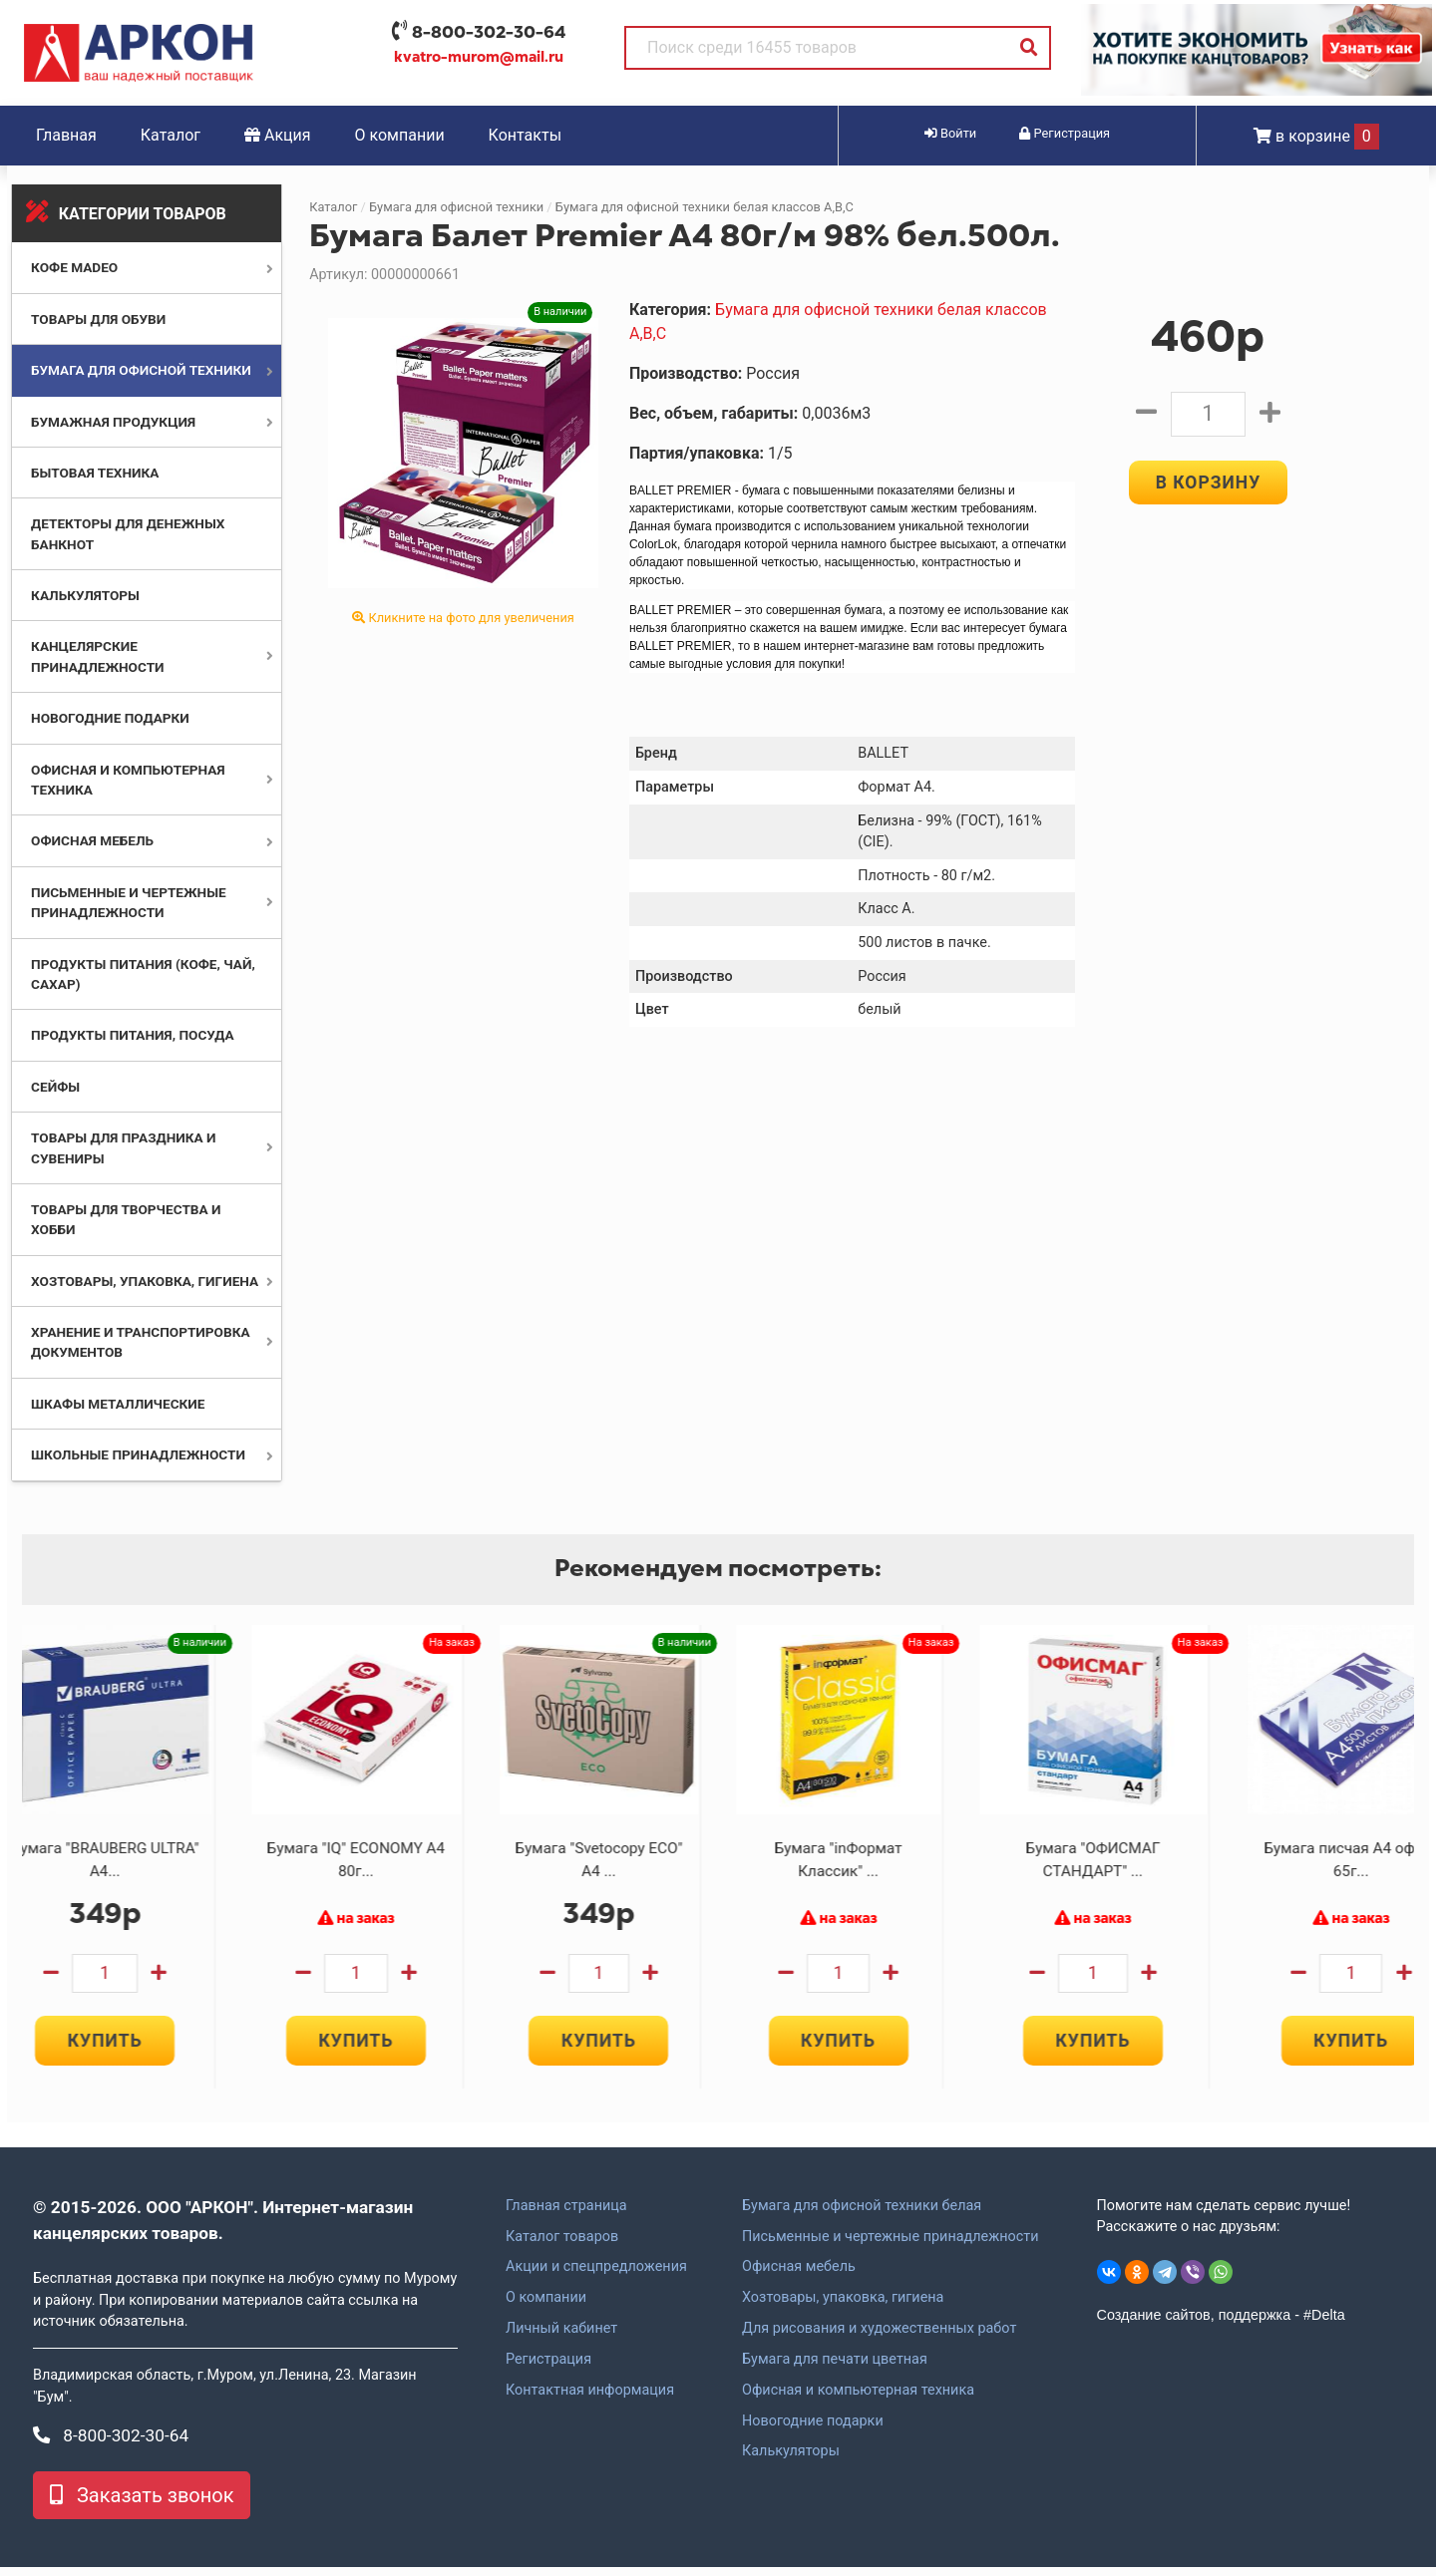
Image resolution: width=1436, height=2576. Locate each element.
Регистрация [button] (1064, 133)
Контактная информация (590, 2400)
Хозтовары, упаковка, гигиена (144, 1281)
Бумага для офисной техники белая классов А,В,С (704, 206)
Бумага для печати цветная (834, 2369)
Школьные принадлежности (138, 1454)
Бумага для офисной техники (141, 370)
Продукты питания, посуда (132, 1035)
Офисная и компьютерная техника (858, 2400)
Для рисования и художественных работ (879, 2338)
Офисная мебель (92, 840)
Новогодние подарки (110, 718)
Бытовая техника (95, 473)
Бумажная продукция (113, 422)
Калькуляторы (85, 595)
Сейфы (55, 1087)
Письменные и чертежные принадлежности (890, 2246)
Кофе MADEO (74, 267)
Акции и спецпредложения (596, 2277)
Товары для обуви (98, 319)
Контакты (525, 135)
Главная (66, 135)
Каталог (170, 135)
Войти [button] (950, 133)
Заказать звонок (141, 2504)
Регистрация (548, 2369)
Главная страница (566, 2215)
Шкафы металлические (117, 1404)
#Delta (1324, 2325)
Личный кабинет (561, 2338)
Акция (277, 135)
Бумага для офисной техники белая (861, 2215)
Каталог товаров (562, 2246)
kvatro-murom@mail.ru (478, 57)
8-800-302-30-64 (488, 32)
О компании (400, 135)
